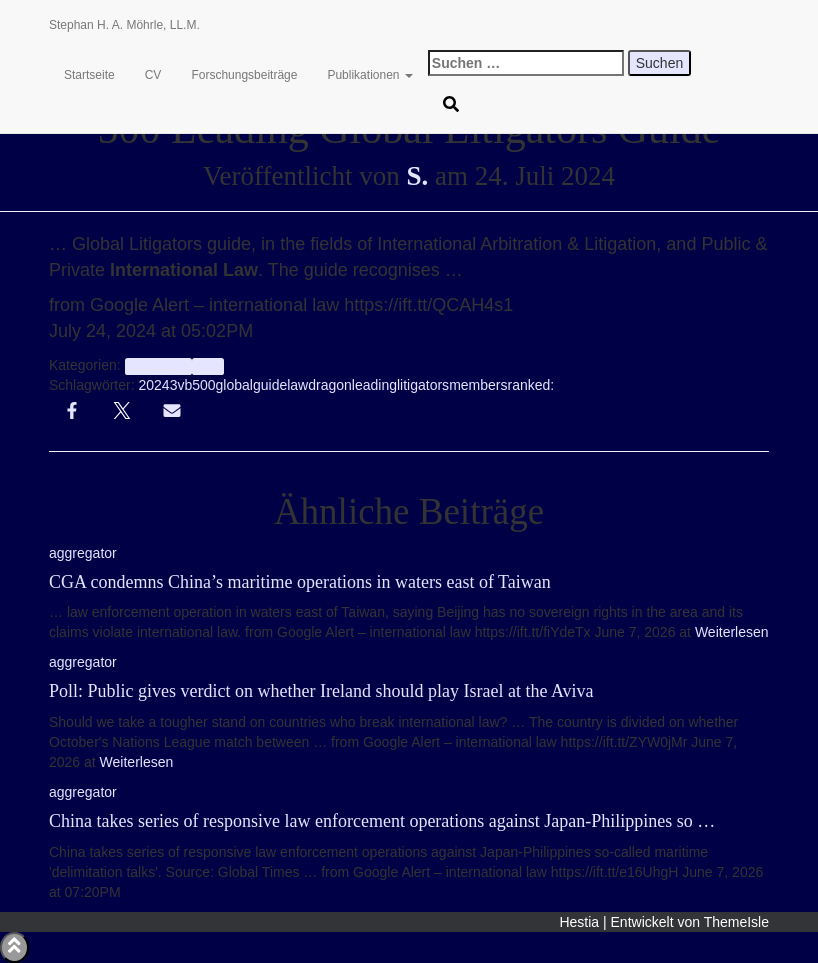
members (478, 385)
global (234, 385)
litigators (423, 385)
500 (203, 385)
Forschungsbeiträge (244, 75)
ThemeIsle (736, 922)
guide (270, 385)
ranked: (530, 385)
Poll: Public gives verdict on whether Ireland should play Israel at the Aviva (321, 691)
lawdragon (319, 385)
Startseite (89, 75)
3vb (181, 385)
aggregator (158, 366)
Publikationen (369, 75)
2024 (153, 385)
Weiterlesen (730, 632)
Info (207, 366)
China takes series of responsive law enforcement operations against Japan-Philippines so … (382, 821)
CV (153, 75)
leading (374, 385)
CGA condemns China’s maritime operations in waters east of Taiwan (300, 582)
